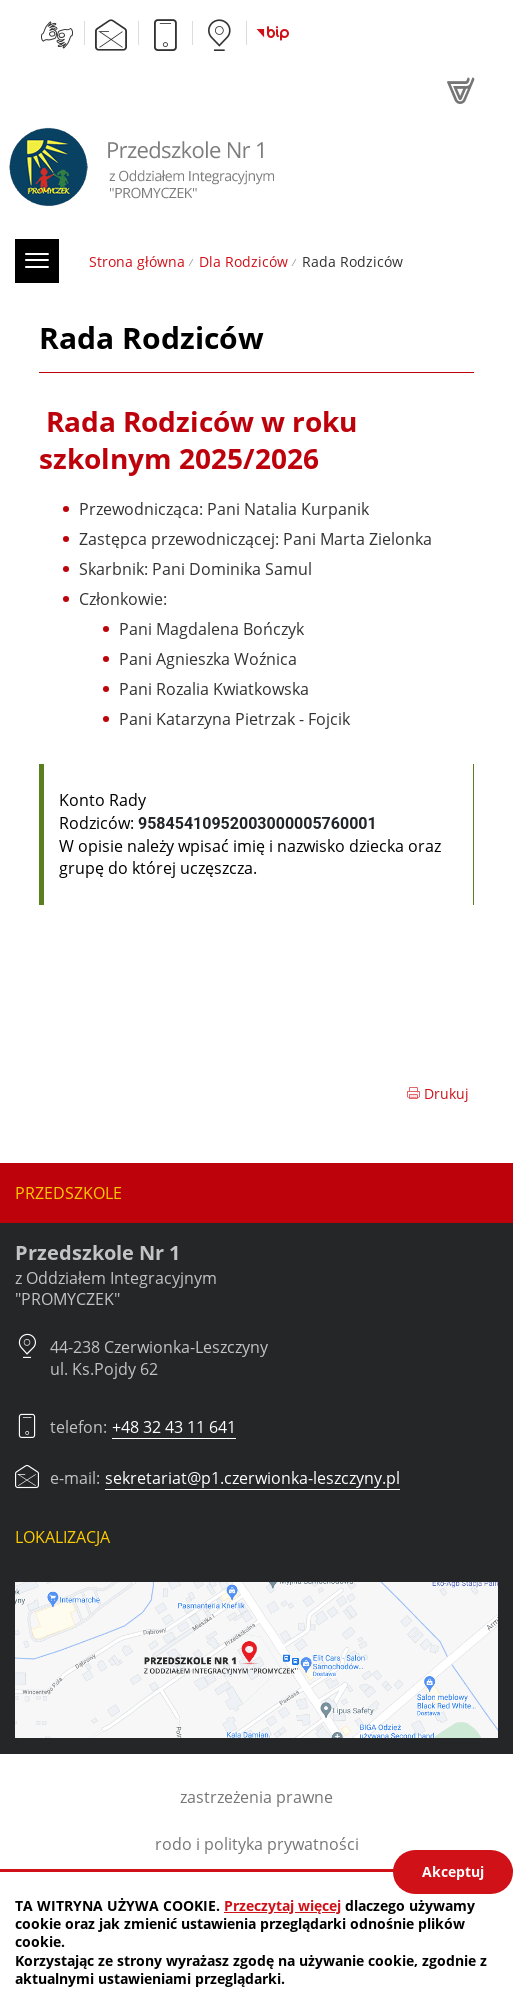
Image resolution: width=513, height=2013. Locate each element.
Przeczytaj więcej (282, 1905)
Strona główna (137, 261)
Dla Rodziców (243, 261)
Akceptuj (453, 1871)
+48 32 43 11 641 (174, 1427)
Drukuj (437, 1093)
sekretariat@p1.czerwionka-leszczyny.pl (252, 1478)
